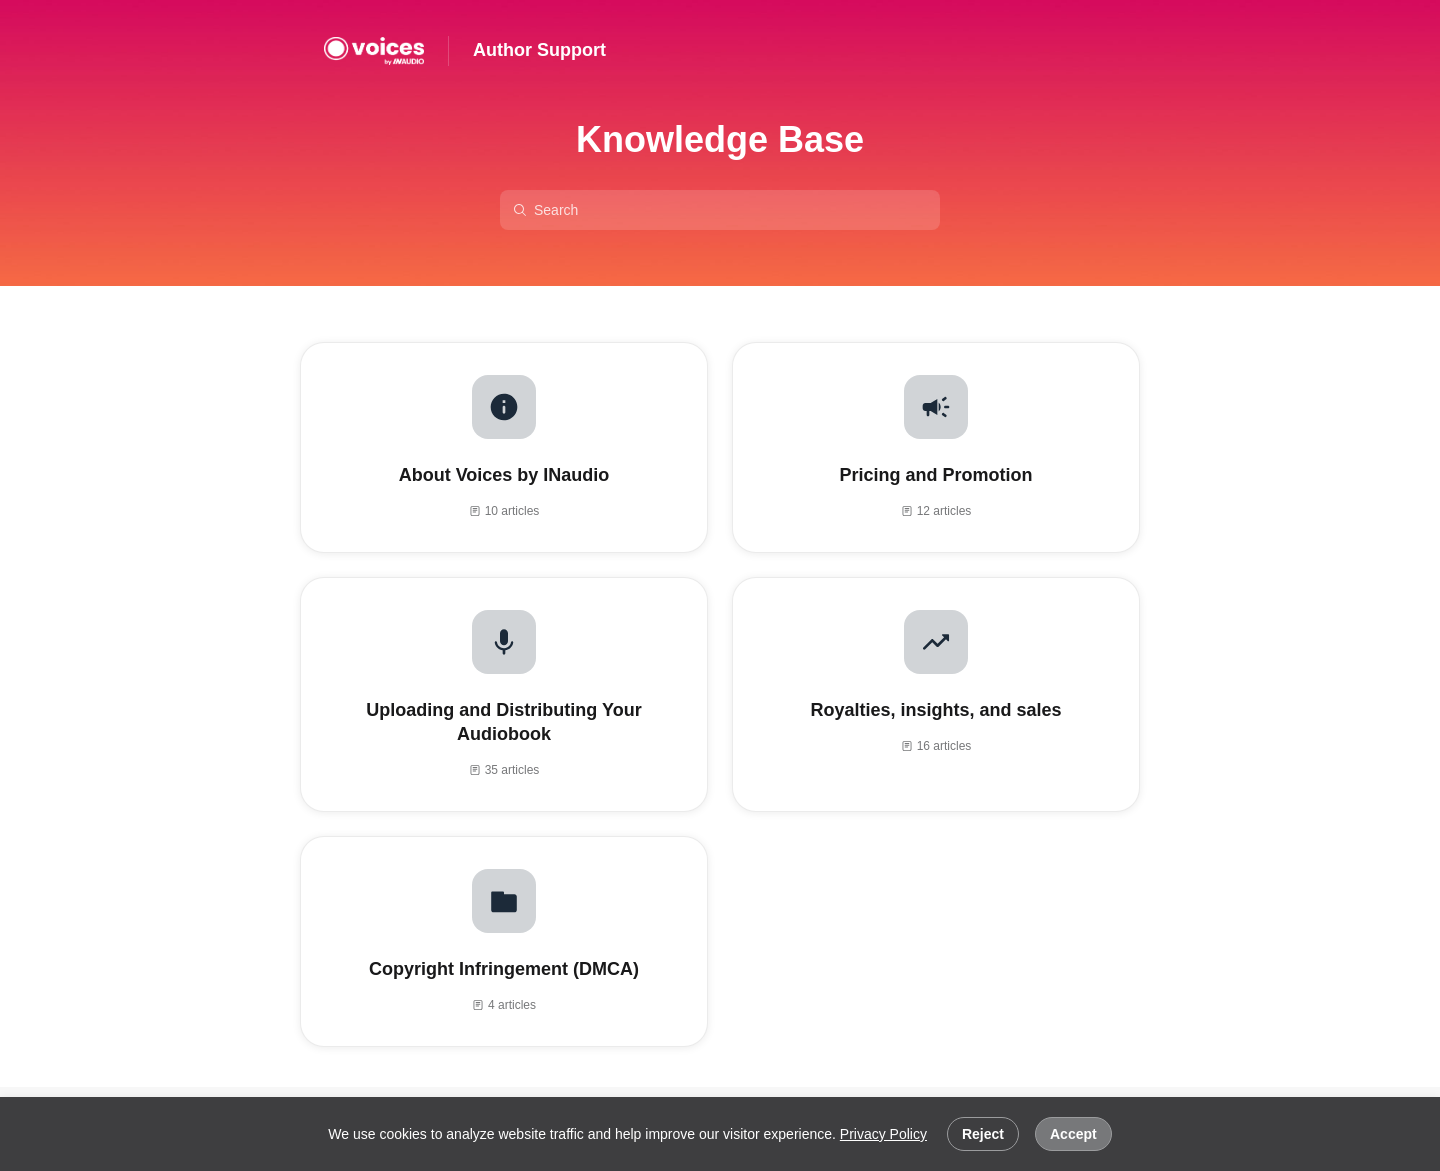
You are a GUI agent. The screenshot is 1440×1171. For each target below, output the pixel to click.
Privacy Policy (883, 1134)
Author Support (539, 50)
